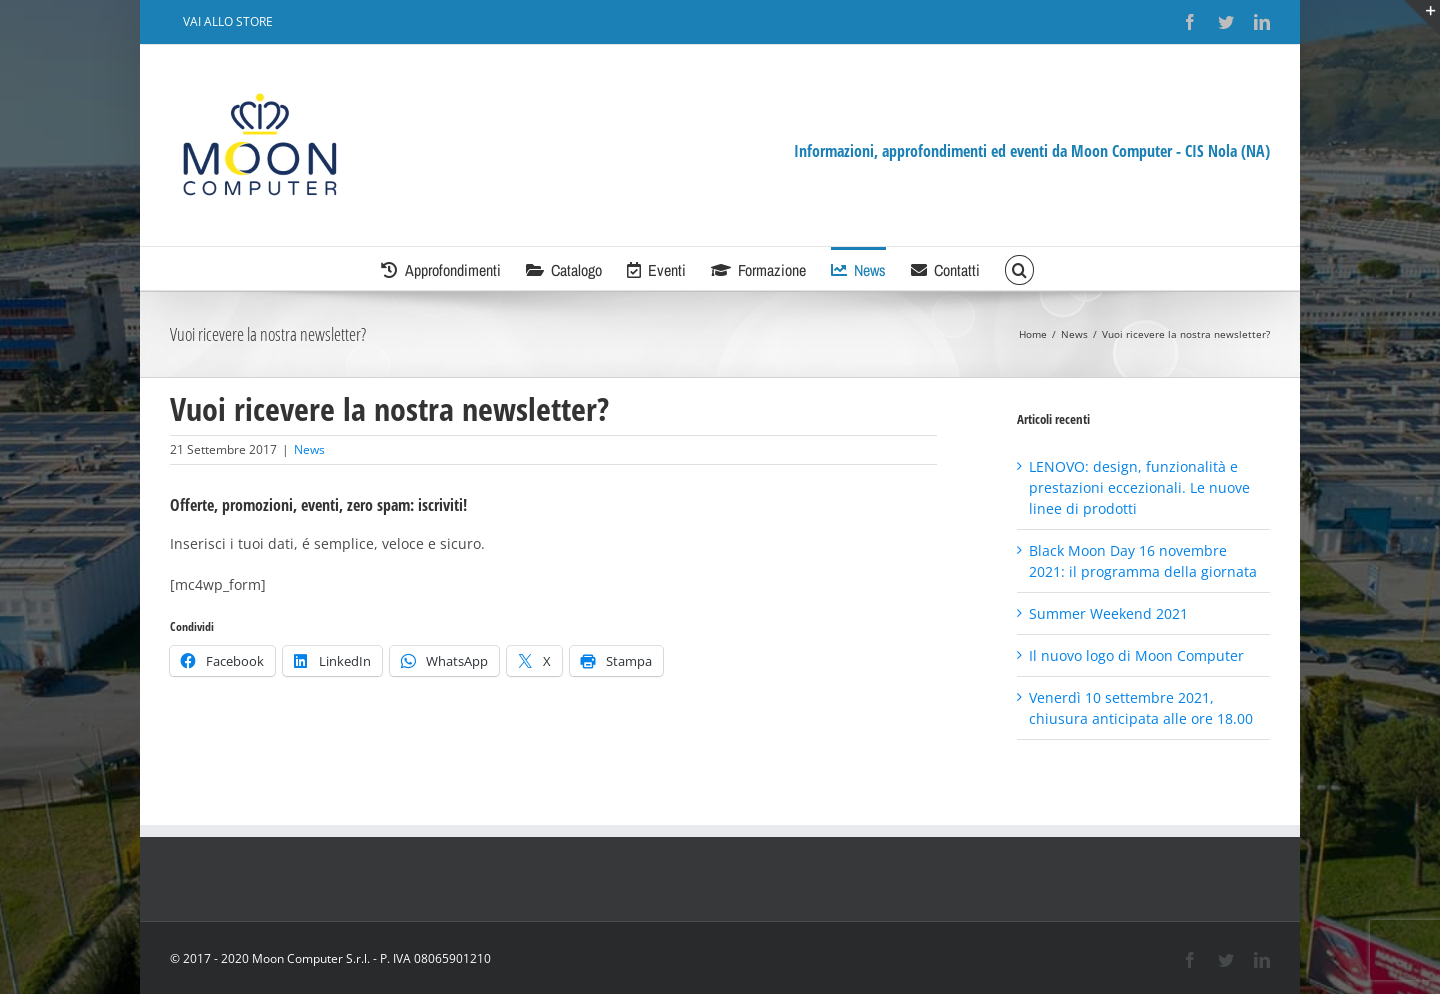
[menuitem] (228, 22)
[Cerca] (1019, 268)
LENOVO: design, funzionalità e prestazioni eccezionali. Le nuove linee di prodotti (1139, 487)
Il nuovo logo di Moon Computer (1136, 655)
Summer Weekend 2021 (1108, 613)
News (309, 449)
